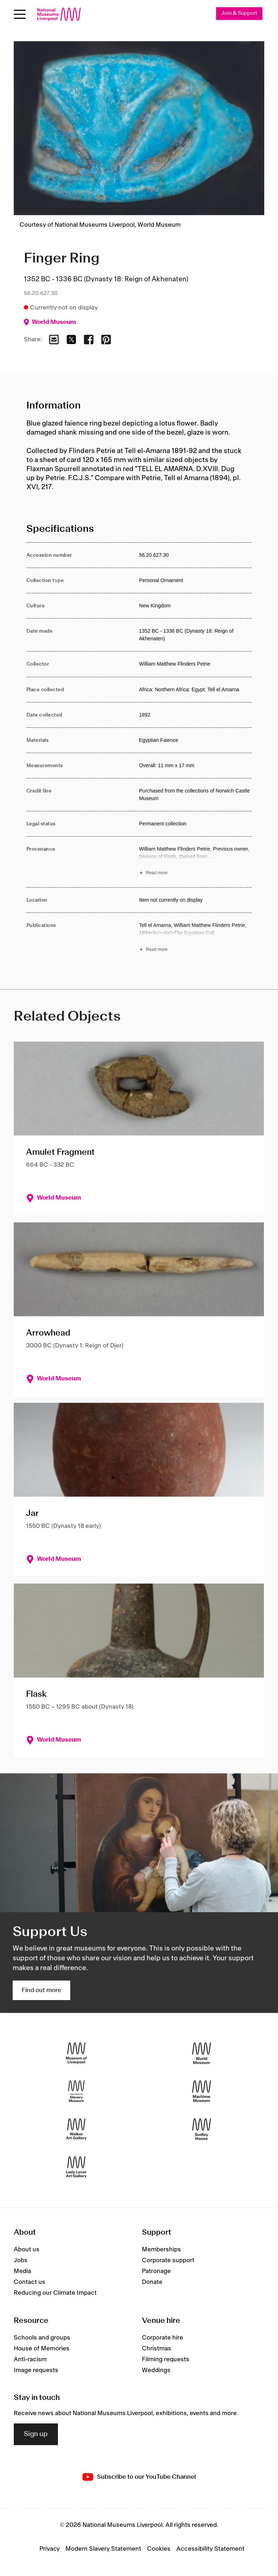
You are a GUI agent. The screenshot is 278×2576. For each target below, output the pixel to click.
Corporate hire (162, 2337)
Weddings (156, 2370)
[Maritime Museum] (201, 2091)
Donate (152, 2282)
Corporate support (168, 2260)
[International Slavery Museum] (76, 2091)
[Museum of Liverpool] (76, 2053)
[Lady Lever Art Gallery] (76, 2167)
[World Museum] (201, 2053)
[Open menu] (20, 14)
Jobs (21, 2260)
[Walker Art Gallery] (76, 2129)
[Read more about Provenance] (195, 862)
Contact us (29, 2282)
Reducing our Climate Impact (55, 2293)
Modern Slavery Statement (103, 2549)
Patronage (156, 2271)
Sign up (36, 2434)
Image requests (36, 2370)
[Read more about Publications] (195, 938)
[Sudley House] (201, 2129)
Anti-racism (30, 2359)
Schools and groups (42, 2337)
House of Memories (42, 2348)
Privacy (49, 2549)
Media (22, 2271)
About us (26, 2249)
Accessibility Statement (210, 2549)
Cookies (158, 2549)
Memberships (161, 2249)
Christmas (156, 2348)
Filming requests (165, 2359)
